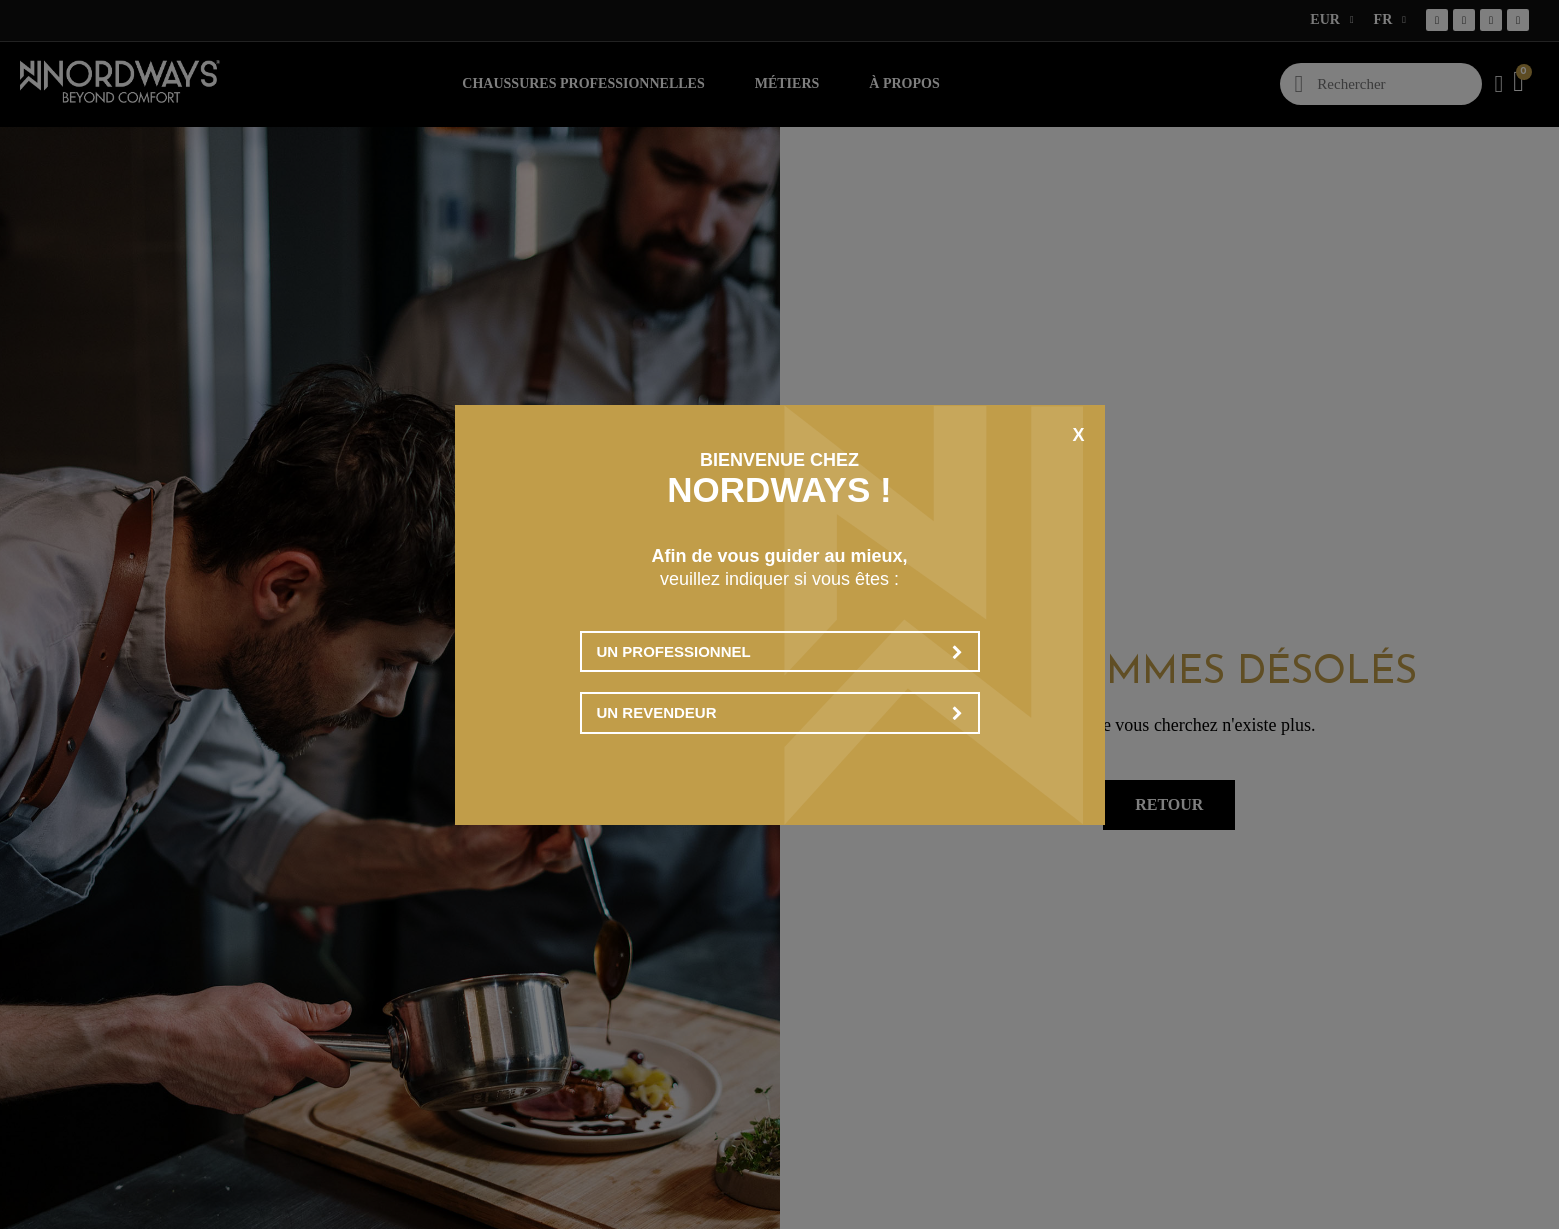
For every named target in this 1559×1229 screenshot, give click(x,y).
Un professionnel (780, 651)
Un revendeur (780, 712)
